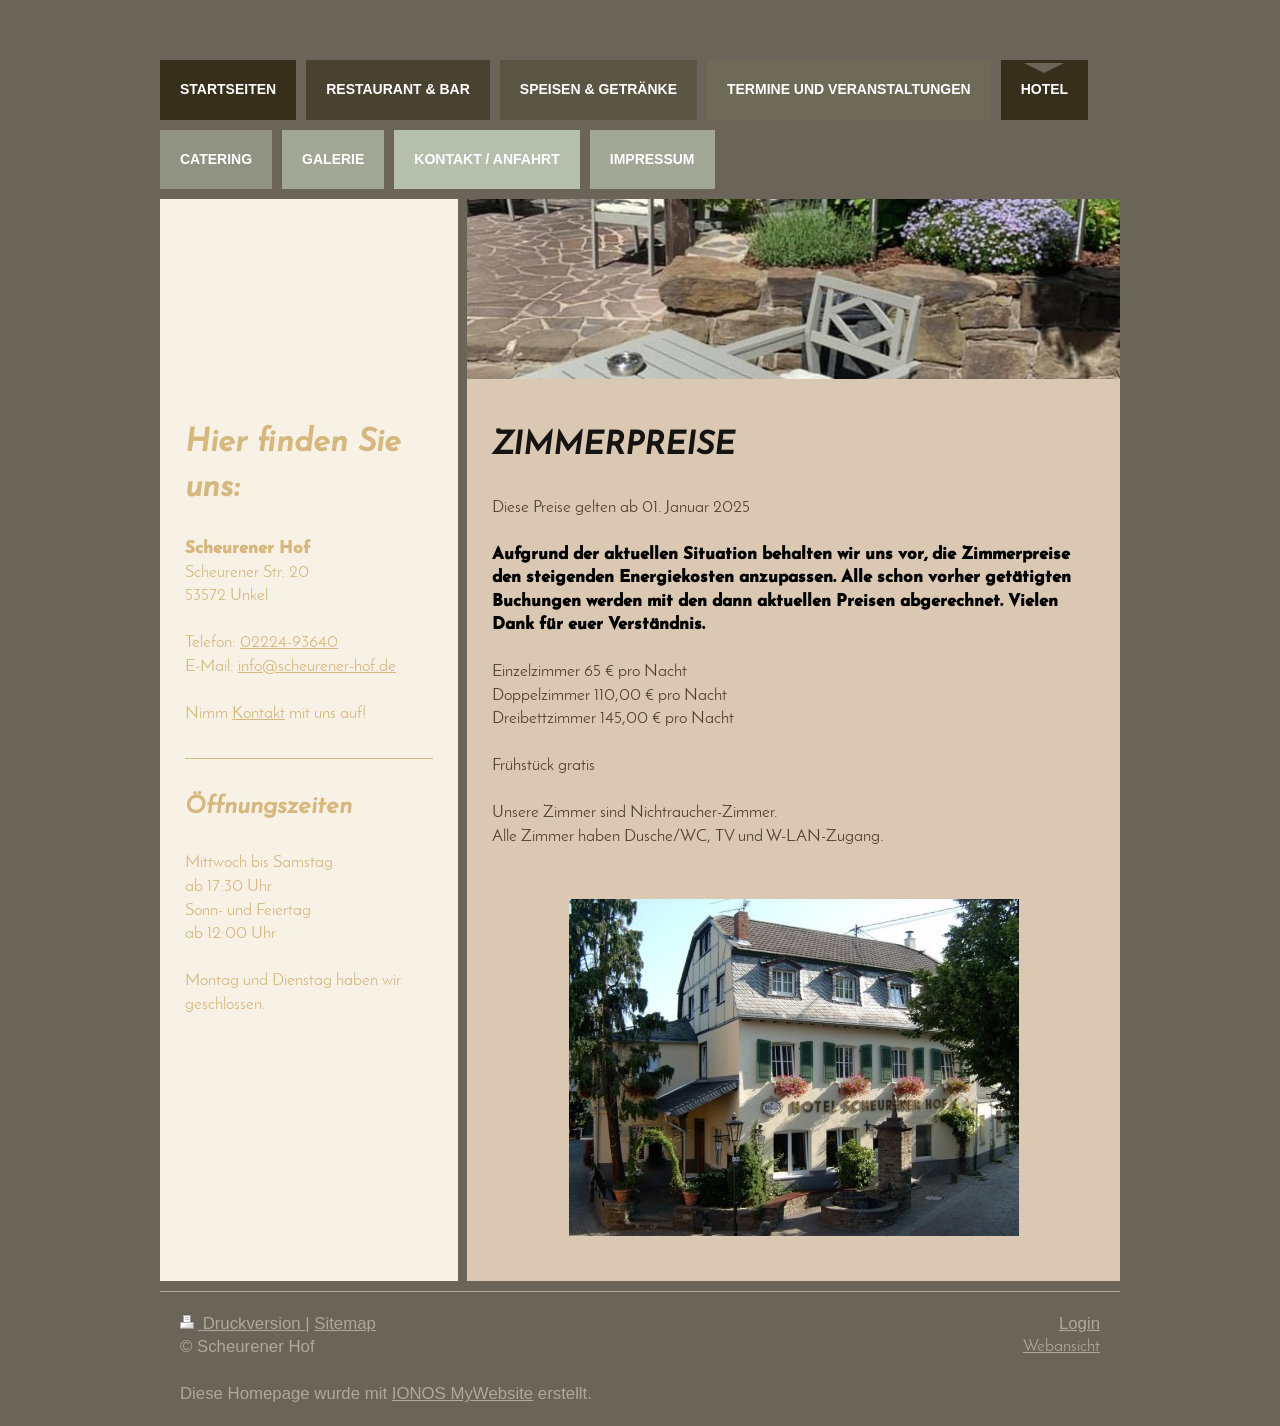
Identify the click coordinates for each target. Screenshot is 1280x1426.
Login (1079, 1323)
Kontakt (258, 713)
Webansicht (1061, 1346)
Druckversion (242, 1323)
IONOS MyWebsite (462, 1393)
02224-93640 (289, 642)
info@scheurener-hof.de (317, 666)
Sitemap (345, 1323)
